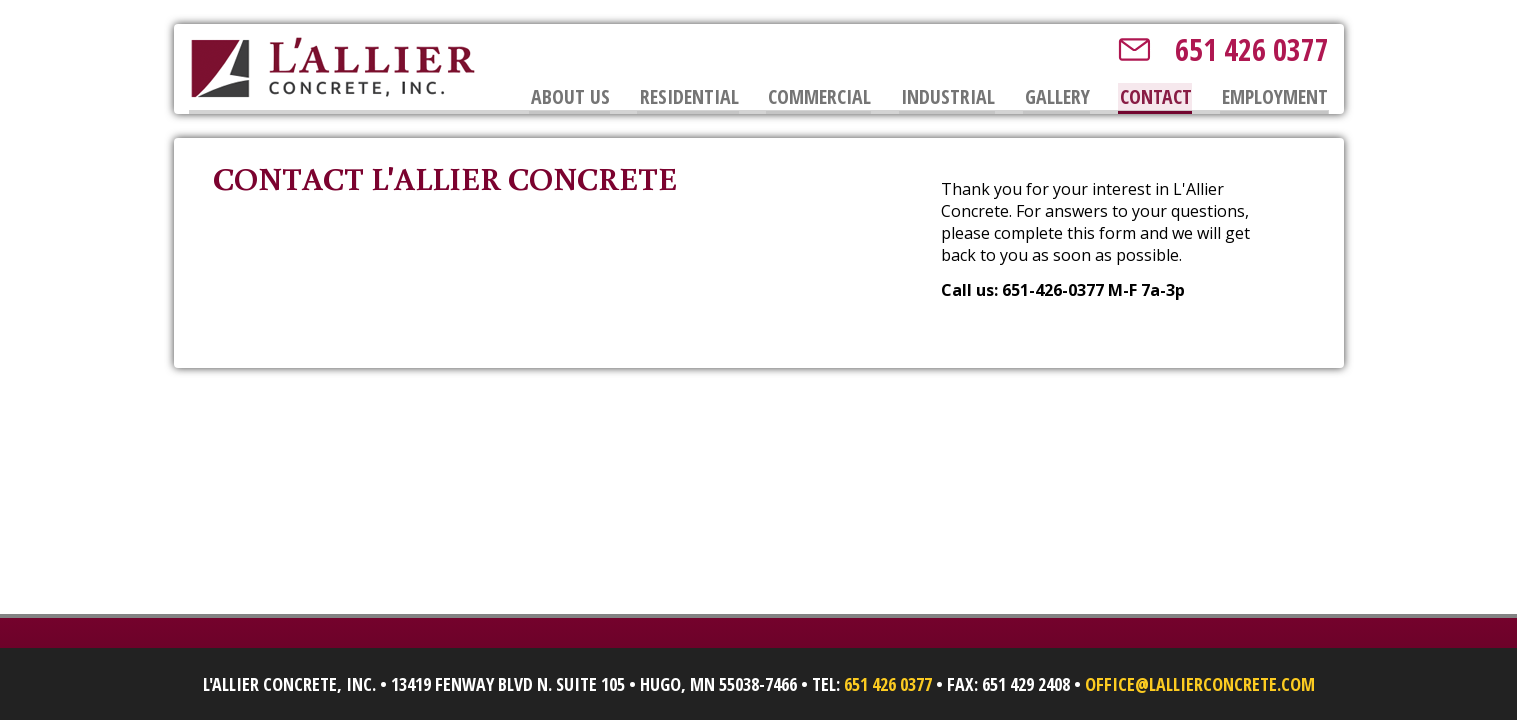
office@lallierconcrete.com (1200, 684)
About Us (568, 96)
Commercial (818, 96)
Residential (687, 96)
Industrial (947, 96)
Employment (1275, 96)
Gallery (1057, 96)
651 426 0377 (1252, 49)
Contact (1156, 96)
